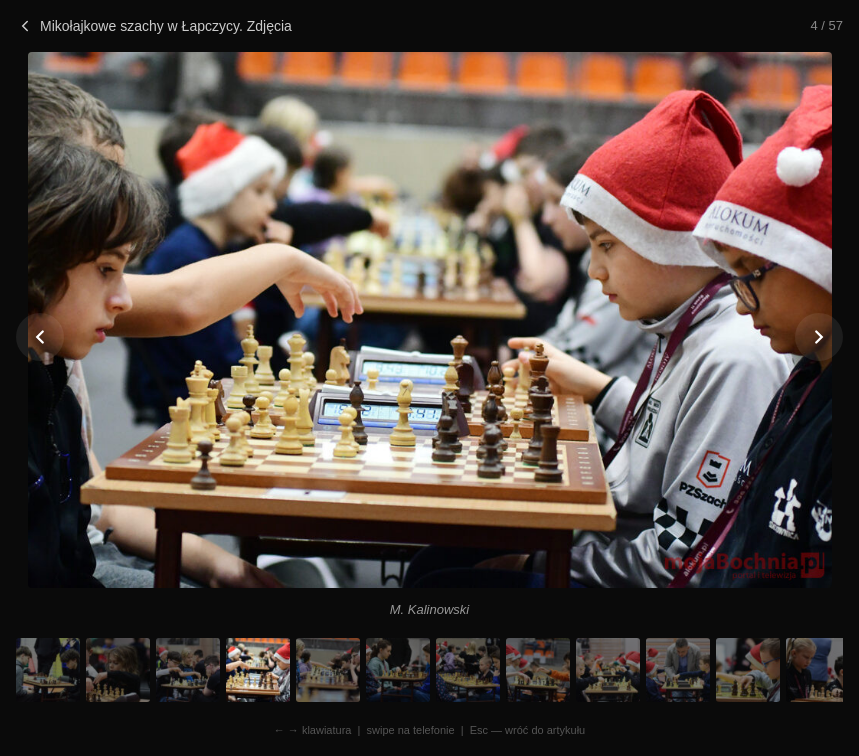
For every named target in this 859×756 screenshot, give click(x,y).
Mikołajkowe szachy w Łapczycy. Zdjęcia (154, 26)
